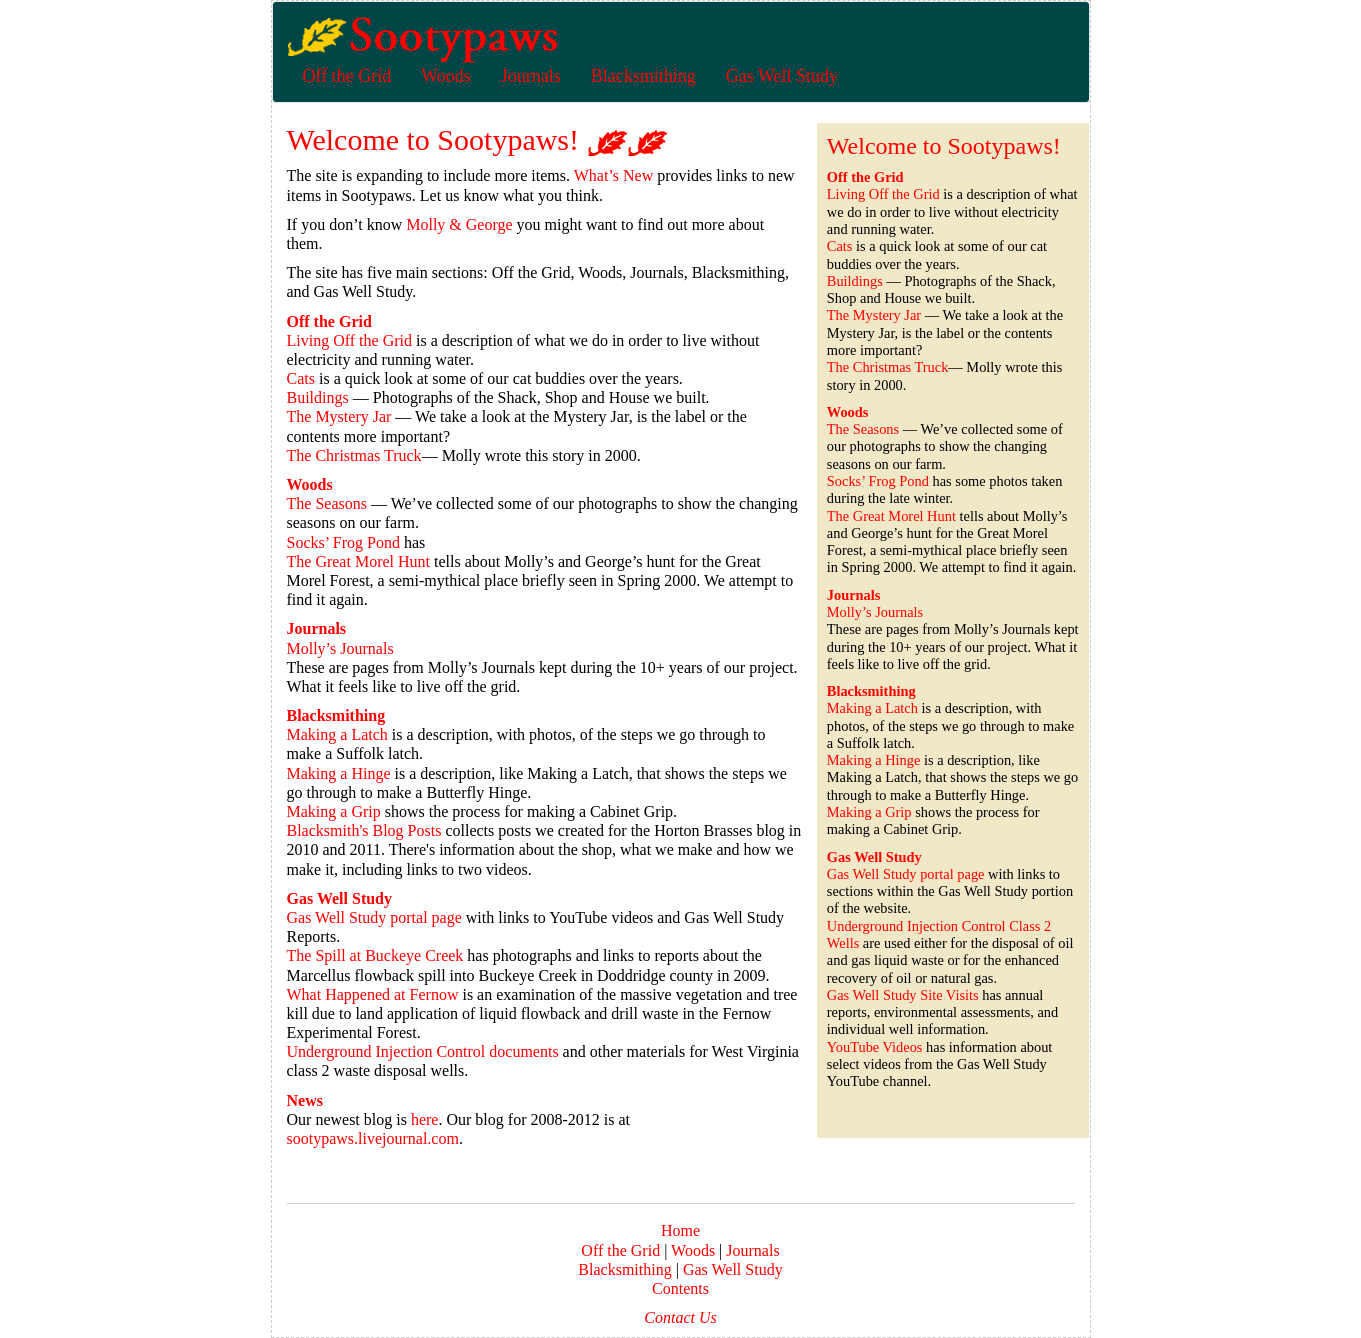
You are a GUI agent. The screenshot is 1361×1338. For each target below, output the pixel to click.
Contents (680, 1288)
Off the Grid (620, 1250)
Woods (693, 1250)
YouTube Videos (875, 1047)
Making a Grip (334, 811)
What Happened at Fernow (373, 994)
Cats (301, 378)
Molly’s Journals (340, 648)
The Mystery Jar (339, 416)
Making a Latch (337, 734)
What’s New (614, 175)
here (425, 1119)
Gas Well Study (733, 1269)
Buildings (318, 397)
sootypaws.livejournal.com (373, 1138)
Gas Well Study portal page (374, 917)
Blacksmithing (624, 1269)
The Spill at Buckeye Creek (375, 955)
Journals (750, 1250)
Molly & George (459, 224)
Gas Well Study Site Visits (903, 995)
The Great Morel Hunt (359, 561)
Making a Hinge (339, 773)
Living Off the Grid (349, 340)
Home (680, 1230)
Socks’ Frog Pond (344, 542)
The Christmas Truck (354, 455)
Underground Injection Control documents (423, 1051)
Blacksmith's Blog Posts (364, 830)
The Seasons (327, 503)
